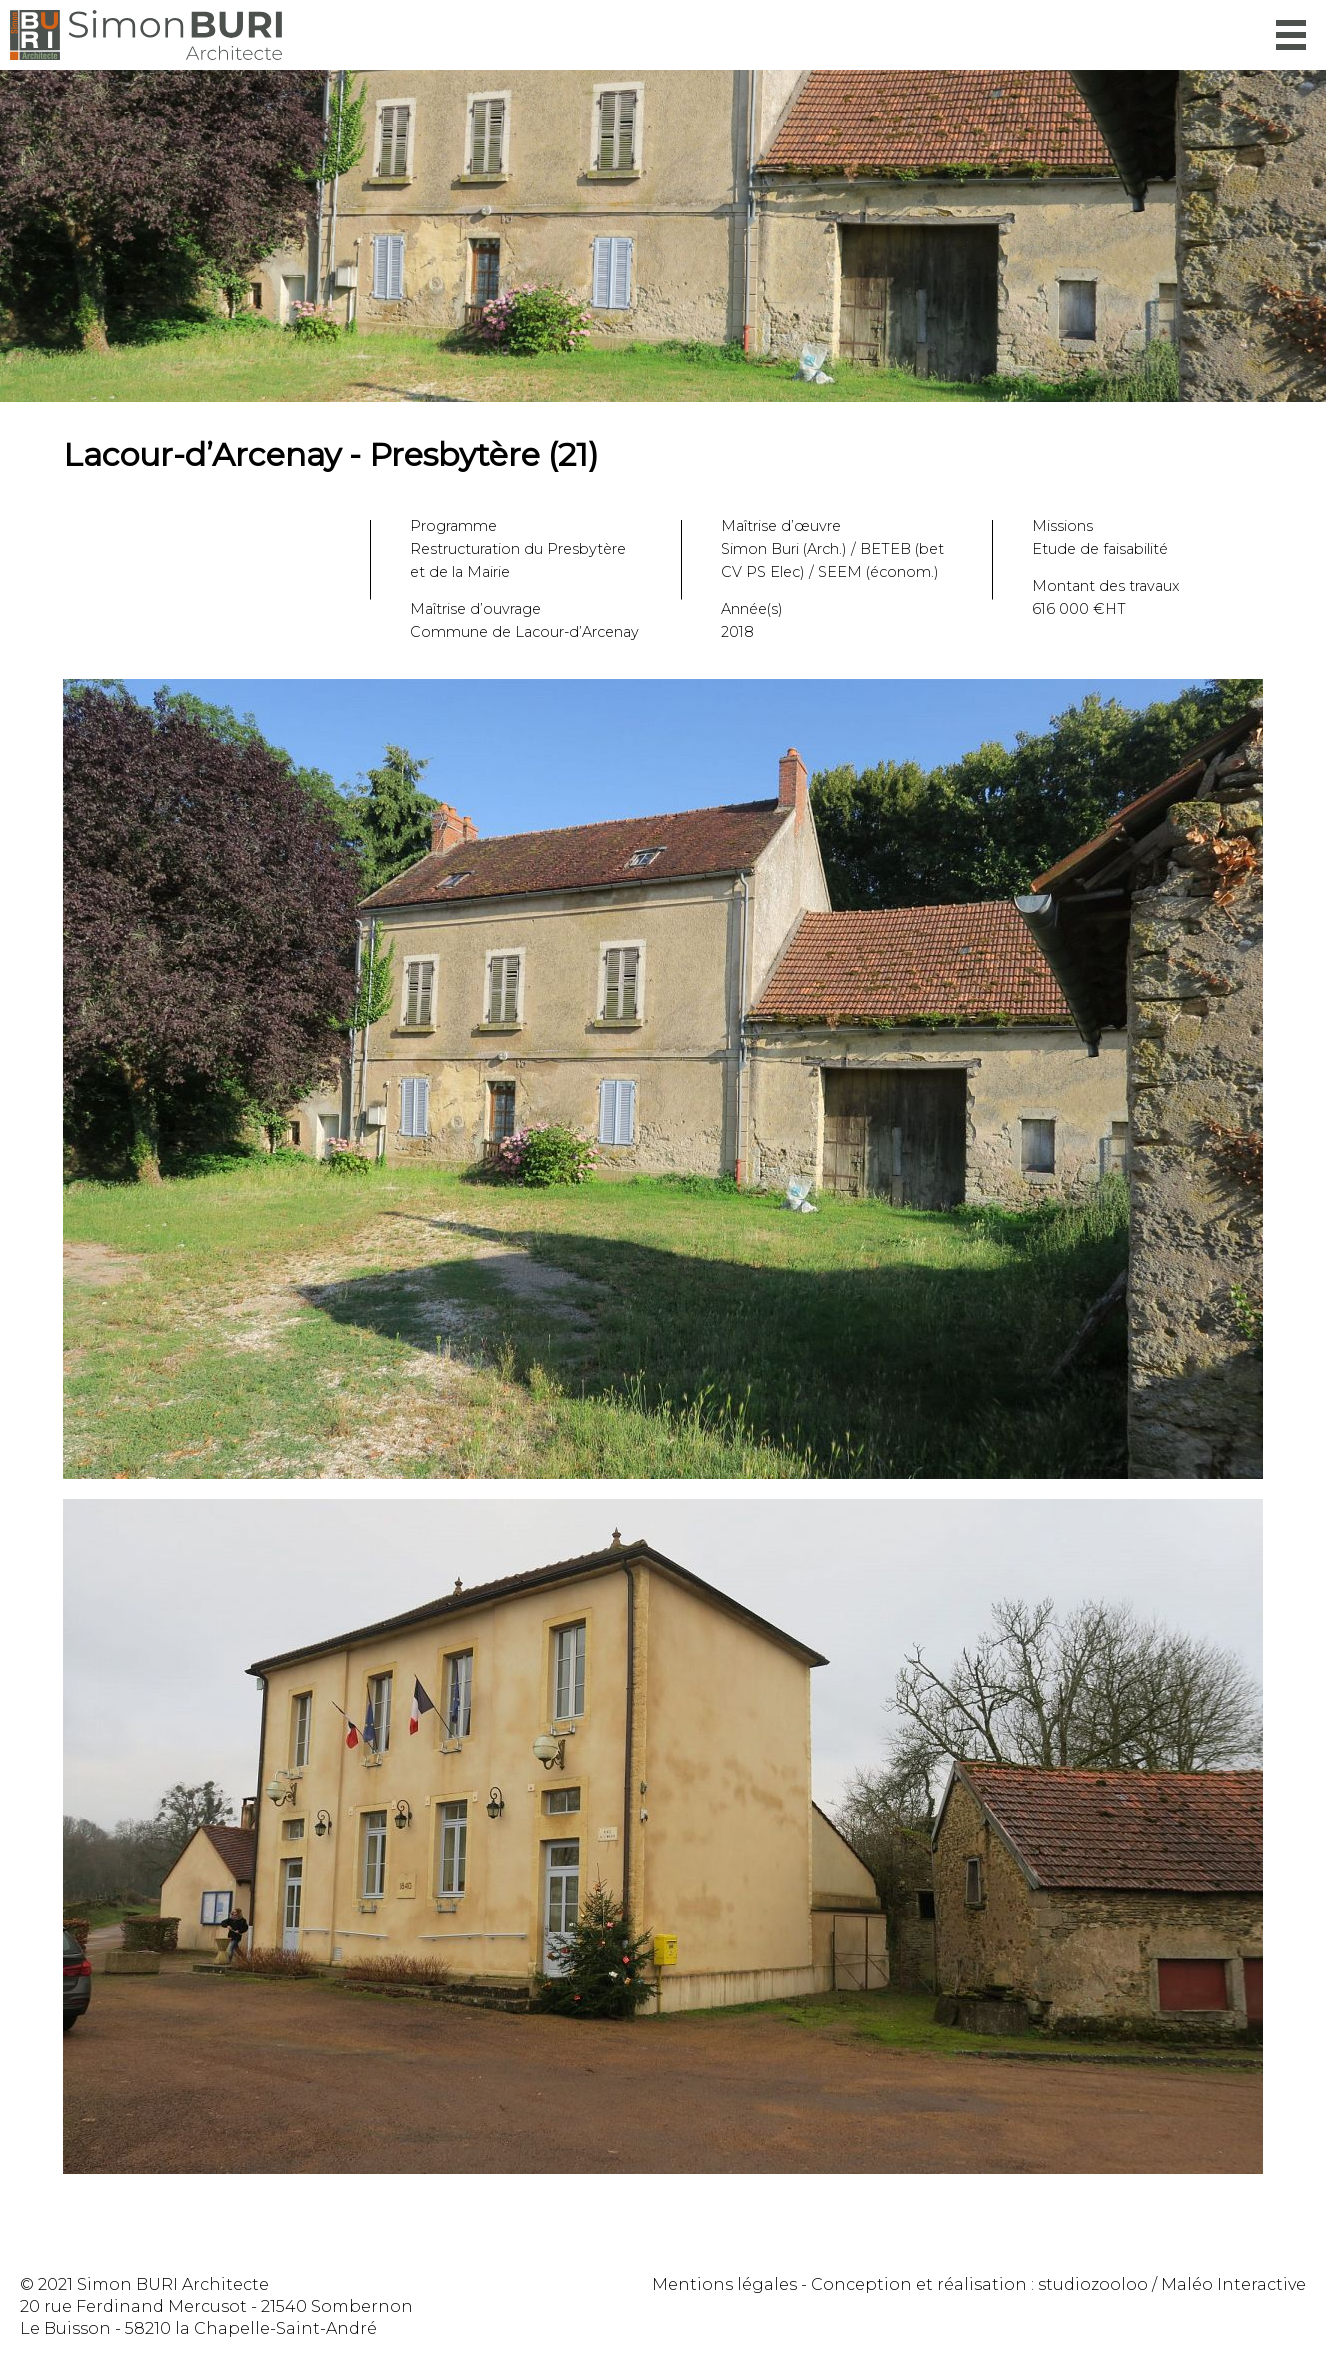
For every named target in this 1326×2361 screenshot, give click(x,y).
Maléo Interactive (1233, 2284)
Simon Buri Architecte (146, 35)
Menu (1291, 35)
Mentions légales (724, 2284)
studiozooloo (1093, 2284)
